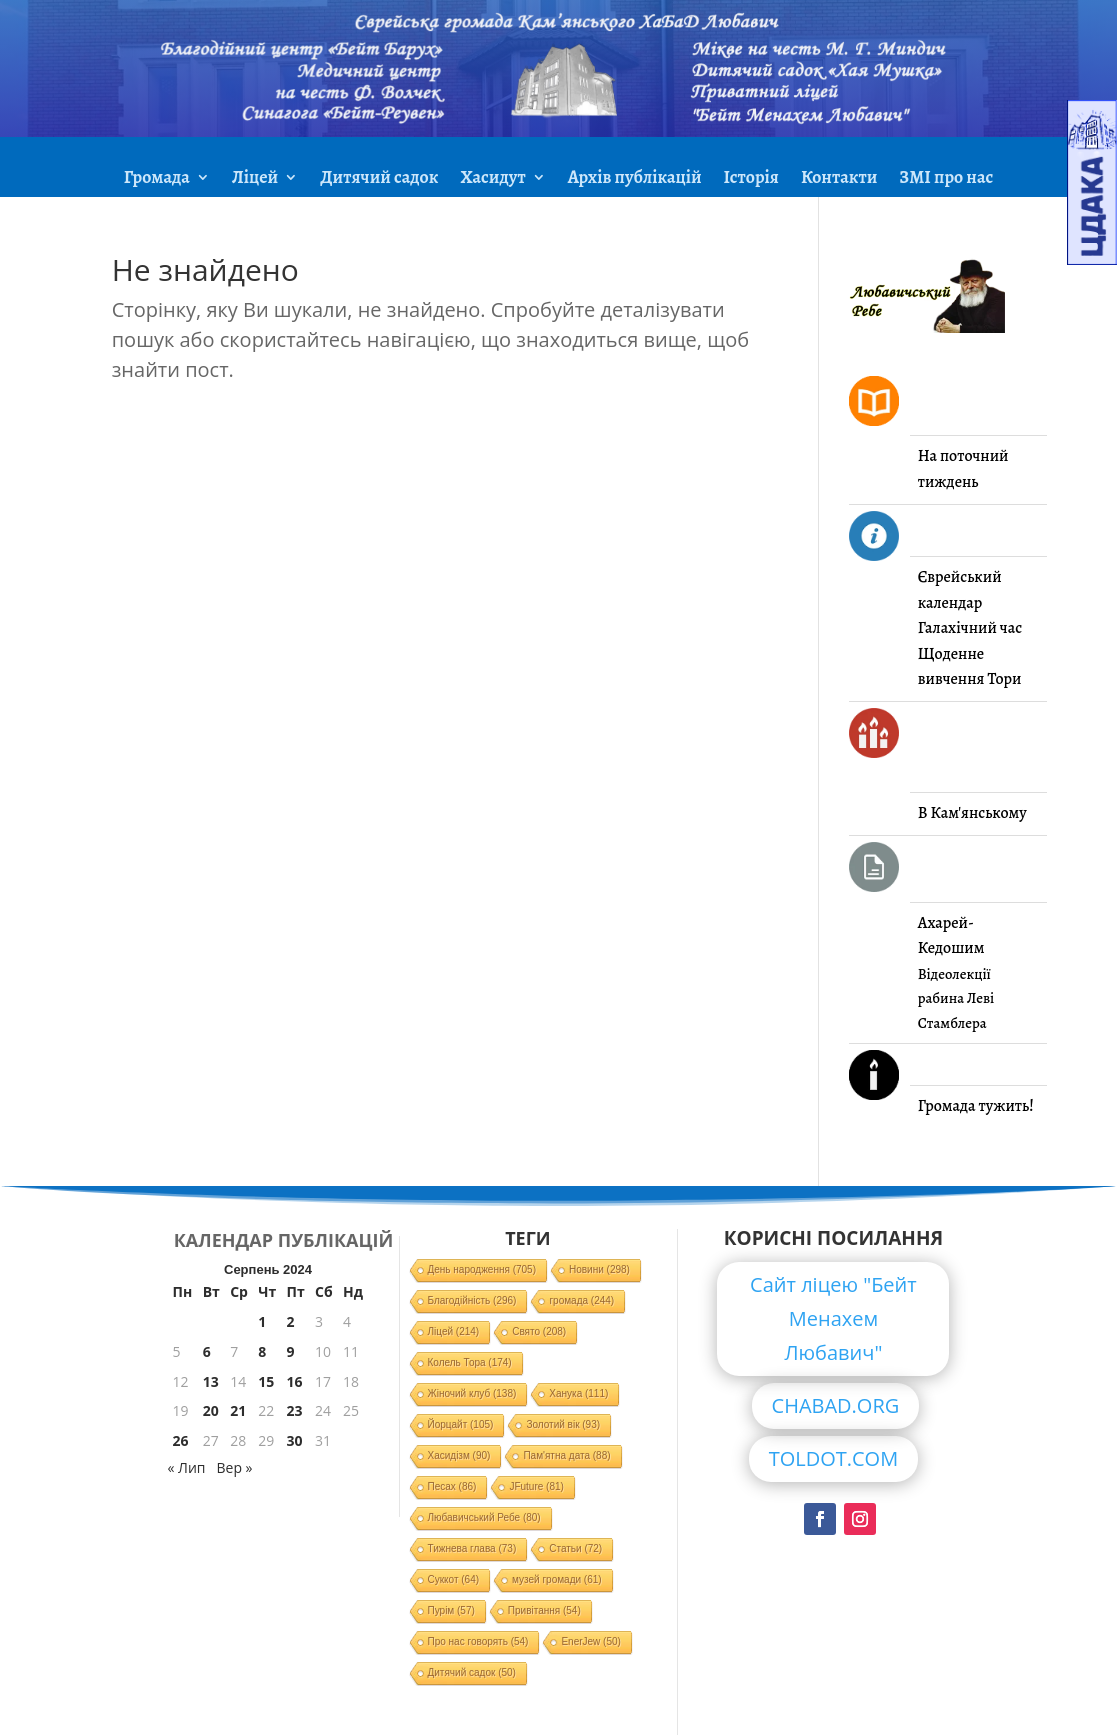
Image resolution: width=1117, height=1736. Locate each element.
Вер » (234, 1467)
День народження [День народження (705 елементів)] (482, 1269)
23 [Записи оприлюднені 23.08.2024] (295, 1410)
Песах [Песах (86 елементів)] (452, 1486)
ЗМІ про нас (946, 179)
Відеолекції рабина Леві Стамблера (956, 998)
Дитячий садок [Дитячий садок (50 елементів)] (472, 1672)
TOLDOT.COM (834, 1458)
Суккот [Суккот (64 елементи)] (454, 1579)
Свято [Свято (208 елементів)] (539, 1331)
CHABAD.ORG (836, 1405)
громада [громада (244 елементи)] (581, 1300)
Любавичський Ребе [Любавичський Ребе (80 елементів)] (484, 1517)
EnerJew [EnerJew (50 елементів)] (590, 1641)
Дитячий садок (379, 179)
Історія (751, 179)
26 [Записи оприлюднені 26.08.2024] (181, 1440)
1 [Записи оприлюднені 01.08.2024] (262, 1321)
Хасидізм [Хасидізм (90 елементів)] (459, 1455)
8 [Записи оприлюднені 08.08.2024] (262, 1351)
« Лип (187, 1467)
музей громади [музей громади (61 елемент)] (557, 1579)
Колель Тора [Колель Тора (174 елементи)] (470, 1362)
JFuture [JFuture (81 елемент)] (536, 1486)
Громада (157, 179)
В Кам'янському (972, 813)
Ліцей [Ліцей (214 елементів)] (454, 1331)
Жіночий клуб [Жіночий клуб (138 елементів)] (472, 1393)
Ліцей (255, 179)
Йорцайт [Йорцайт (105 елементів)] (461, 1424)
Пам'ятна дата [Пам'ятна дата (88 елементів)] (566, 1455)
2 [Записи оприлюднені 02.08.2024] (291, 1321)
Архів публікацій (635, 179)
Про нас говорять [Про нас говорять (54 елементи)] (478, 1641)
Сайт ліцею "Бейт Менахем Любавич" (833, 1318)
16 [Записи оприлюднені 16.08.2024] (295, 1381)
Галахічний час (970, 628)
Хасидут (492, 179)
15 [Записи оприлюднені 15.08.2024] (266, 1381)
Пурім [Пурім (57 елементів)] (451, 1610)
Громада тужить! (976, 1106)
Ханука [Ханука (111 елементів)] (578, 1393)
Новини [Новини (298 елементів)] (599, 1269)
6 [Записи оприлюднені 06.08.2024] (207, 1351)
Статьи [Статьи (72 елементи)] (575, 1548)
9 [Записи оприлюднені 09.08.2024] (291, 1351)
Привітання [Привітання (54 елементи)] (544, 1610)
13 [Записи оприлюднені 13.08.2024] (211, 1381)
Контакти (839, 179)
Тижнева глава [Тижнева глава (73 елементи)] (472, 1548)
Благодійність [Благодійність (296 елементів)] (472, 1300)
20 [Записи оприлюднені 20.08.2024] (211, 1410)
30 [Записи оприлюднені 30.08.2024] (295, 1440)
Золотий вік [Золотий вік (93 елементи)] (563, 1424)
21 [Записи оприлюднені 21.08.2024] (238, 1410)
